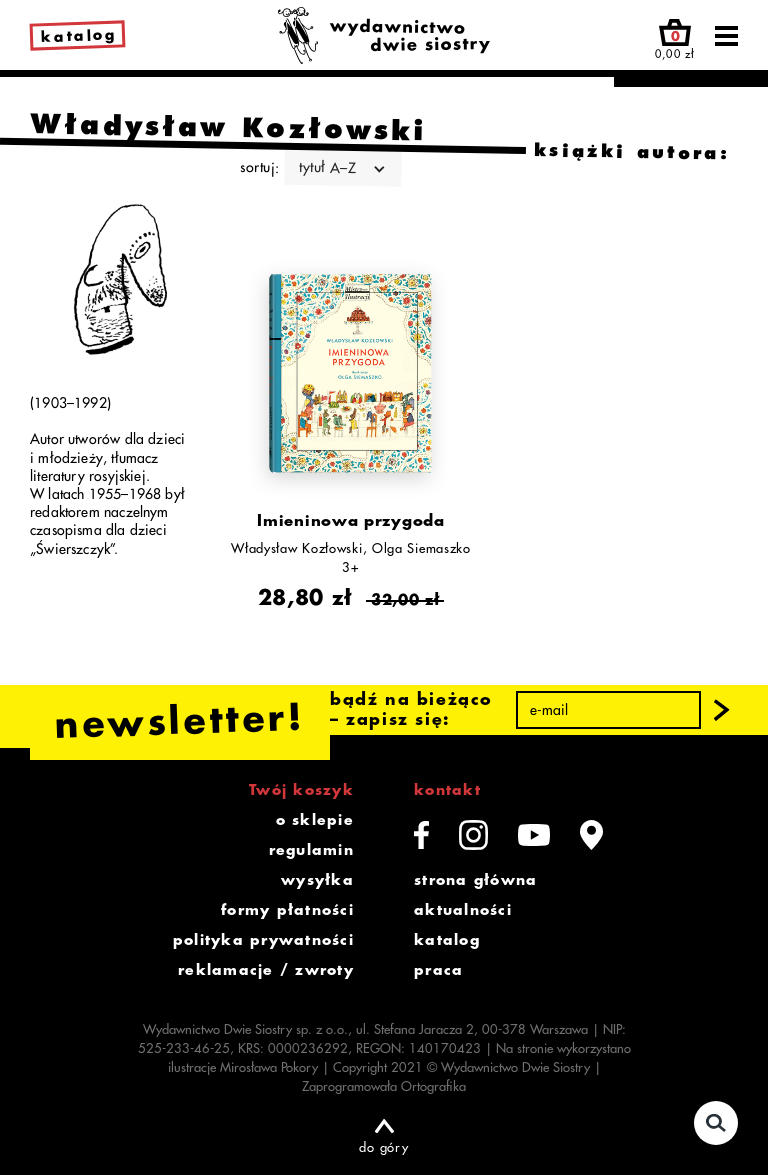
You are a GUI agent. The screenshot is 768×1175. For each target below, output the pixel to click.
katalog (447, 940)
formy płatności (287, 910)
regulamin (311, 850)
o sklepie (315, 820)
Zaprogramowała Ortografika (384, 1086)
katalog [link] (79, 36)
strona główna (475, 880)
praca (438, 970)
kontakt (447, 790)
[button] (722, 710)
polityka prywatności (263, 940)
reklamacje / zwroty (266, 970)
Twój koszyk (301, 790)
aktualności (463, 910)
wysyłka (317, 880)
